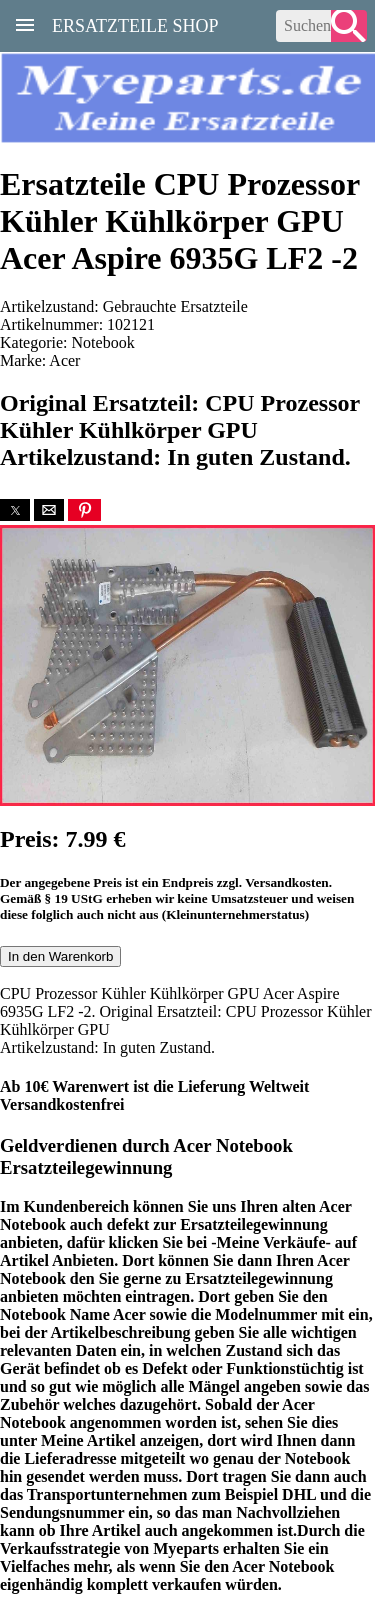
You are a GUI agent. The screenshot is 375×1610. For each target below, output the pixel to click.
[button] (15, 510)
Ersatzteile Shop (135, 24)
